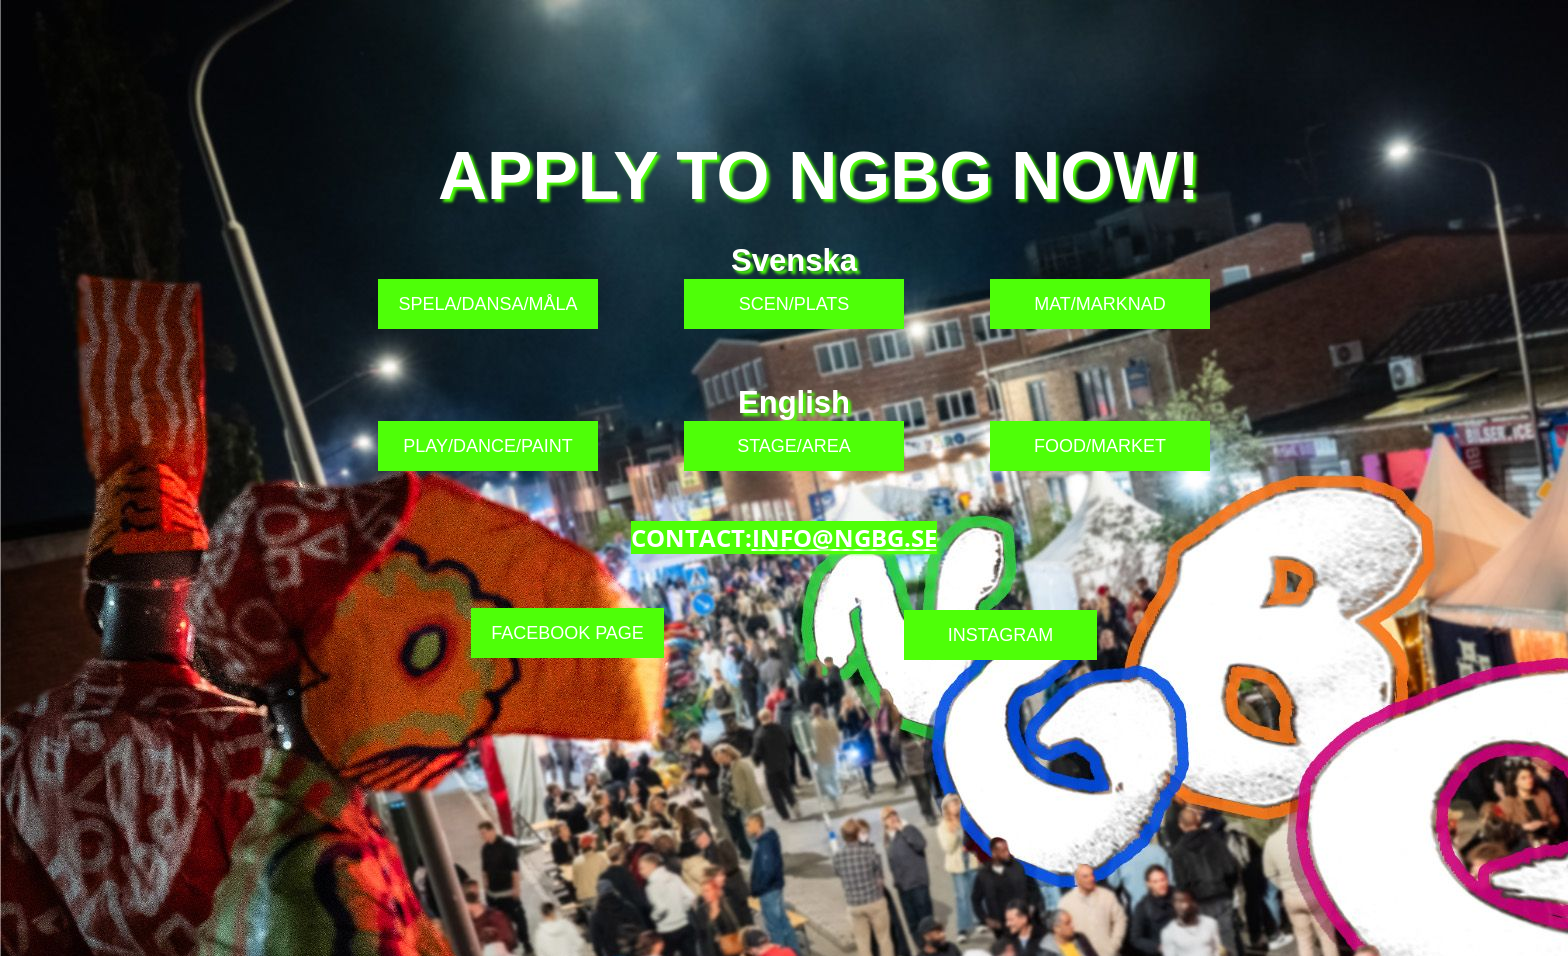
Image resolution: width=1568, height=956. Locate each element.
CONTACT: (691, 537)
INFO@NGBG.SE (844, 537)
